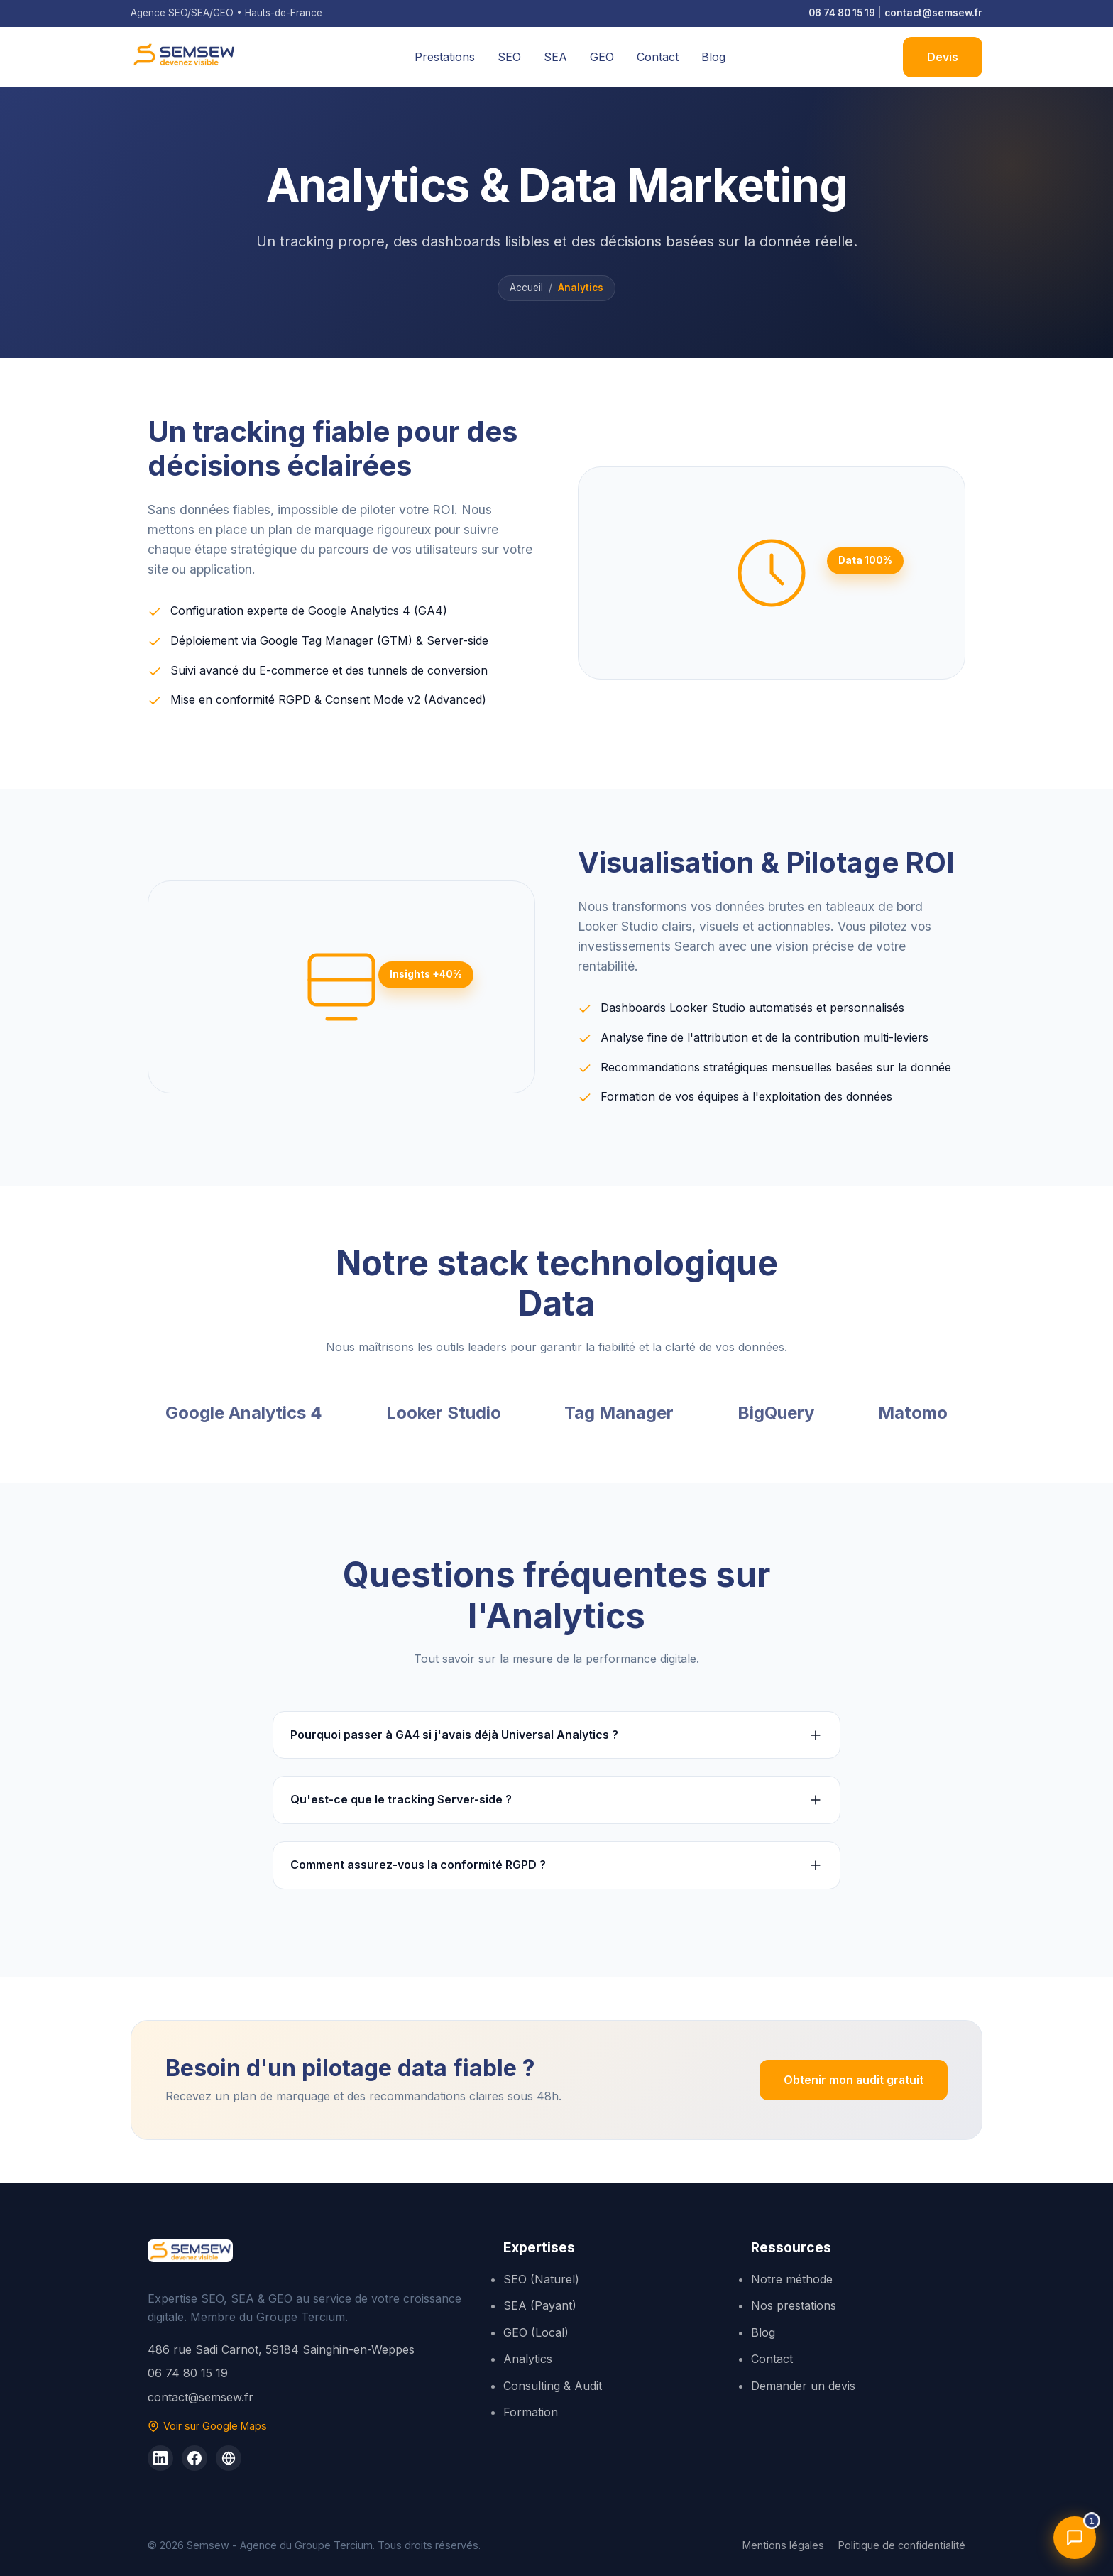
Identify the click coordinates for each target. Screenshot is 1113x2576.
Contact (658, 57)
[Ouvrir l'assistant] (1074, 2537)
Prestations (445, 57)
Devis (942, 57)
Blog (713, 57)
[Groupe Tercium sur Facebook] (194, 2458)
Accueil (526, 287)
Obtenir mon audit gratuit (852, 2080)
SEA (555, 57)
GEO (602, 57)
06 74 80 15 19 (841, 12)
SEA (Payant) (539, 2305)
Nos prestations (793, 2305)
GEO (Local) (536, 2332)
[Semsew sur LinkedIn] (160, 2458)
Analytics (527, 2359)
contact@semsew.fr (933, 12)
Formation (530, 2412)
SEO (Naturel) (541, 2279)
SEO (509, 57)
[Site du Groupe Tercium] (228, 2458)
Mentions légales (783, 2545)
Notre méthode (792, 2279)
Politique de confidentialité (901, 2545)
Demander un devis (803, 2386)
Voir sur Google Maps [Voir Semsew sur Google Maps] (207, 2426)
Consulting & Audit (552, 2386)
